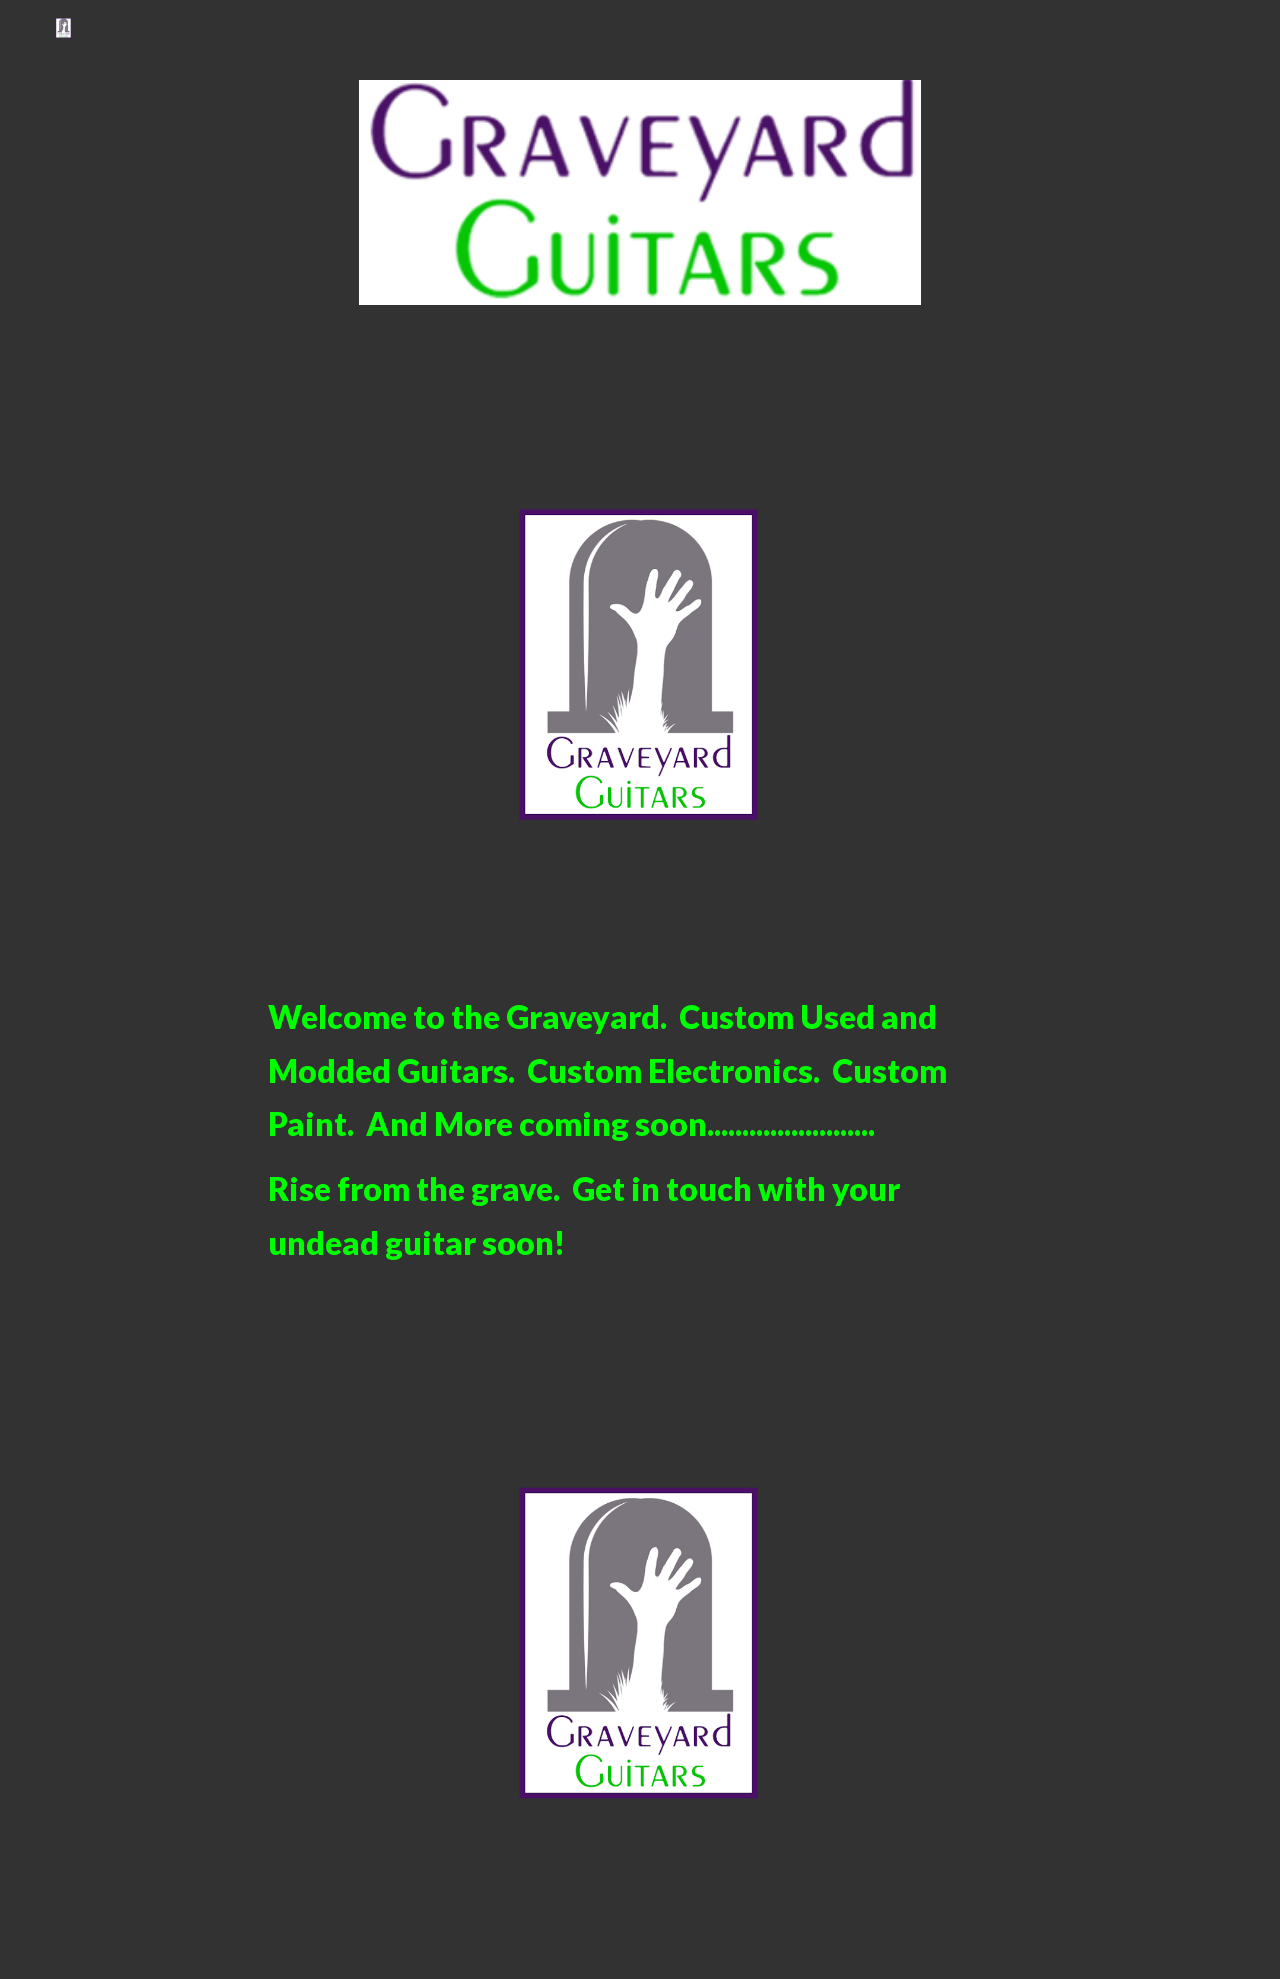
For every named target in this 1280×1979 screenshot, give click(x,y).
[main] (640, 1129)
